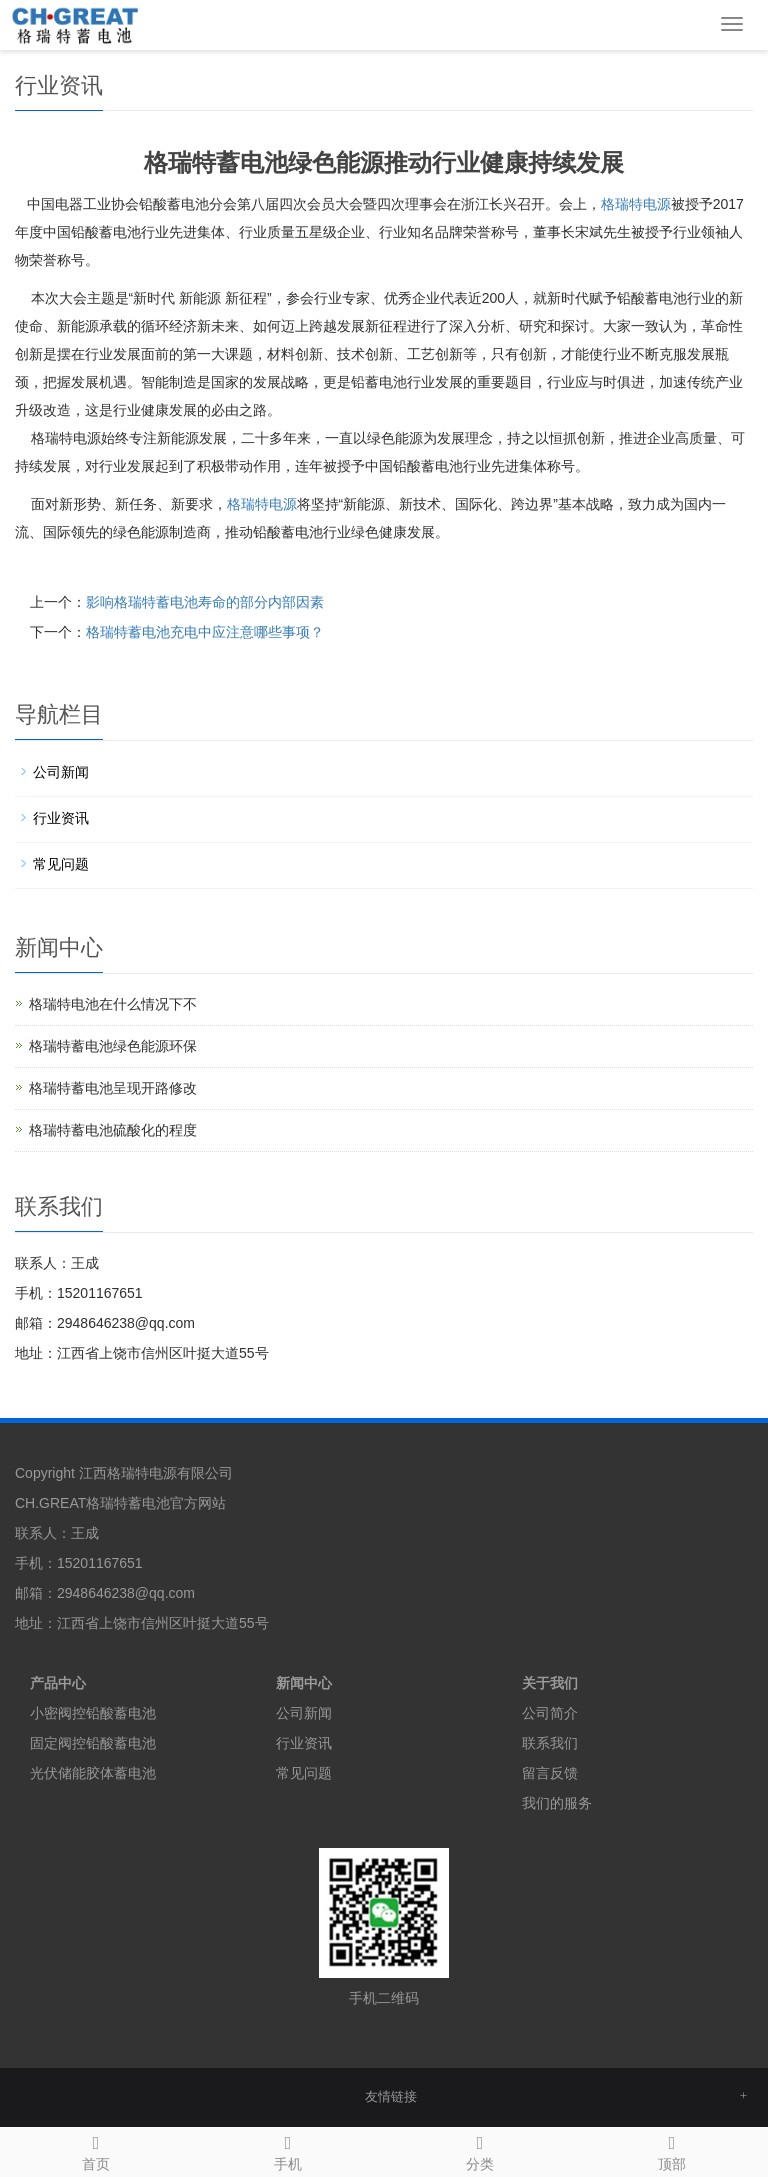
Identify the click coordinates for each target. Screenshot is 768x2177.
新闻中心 (304, 1683)
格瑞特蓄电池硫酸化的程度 (113, 1130)
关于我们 (550, 1683)
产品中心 (58, 1683)
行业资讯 (61, 818)
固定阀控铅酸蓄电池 (93, 1743)
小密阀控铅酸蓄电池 (93, 1713)
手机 (288, 2150)
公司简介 (550, 1713)
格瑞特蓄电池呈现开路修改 (113, 1088)
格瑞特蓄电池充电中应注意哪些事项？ (205, 632)
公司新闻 (61, 772)
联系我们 (550, 1743)
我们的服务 (557, 1803)
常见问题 (61, 864)
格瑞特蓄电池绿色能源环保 (113, 1046)
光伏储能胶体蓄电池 (93, 1773)
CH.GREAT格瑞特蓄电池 (92, 1503)
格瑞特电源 (636, 204)
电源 (262, 504)
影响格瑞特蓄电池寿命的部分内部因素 (205, 602)
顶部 (672, 2150)
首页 (96, 2150)
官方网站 (198, 1503)
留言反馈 (550, 1773)
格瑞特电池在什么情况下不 (113, 1004)
